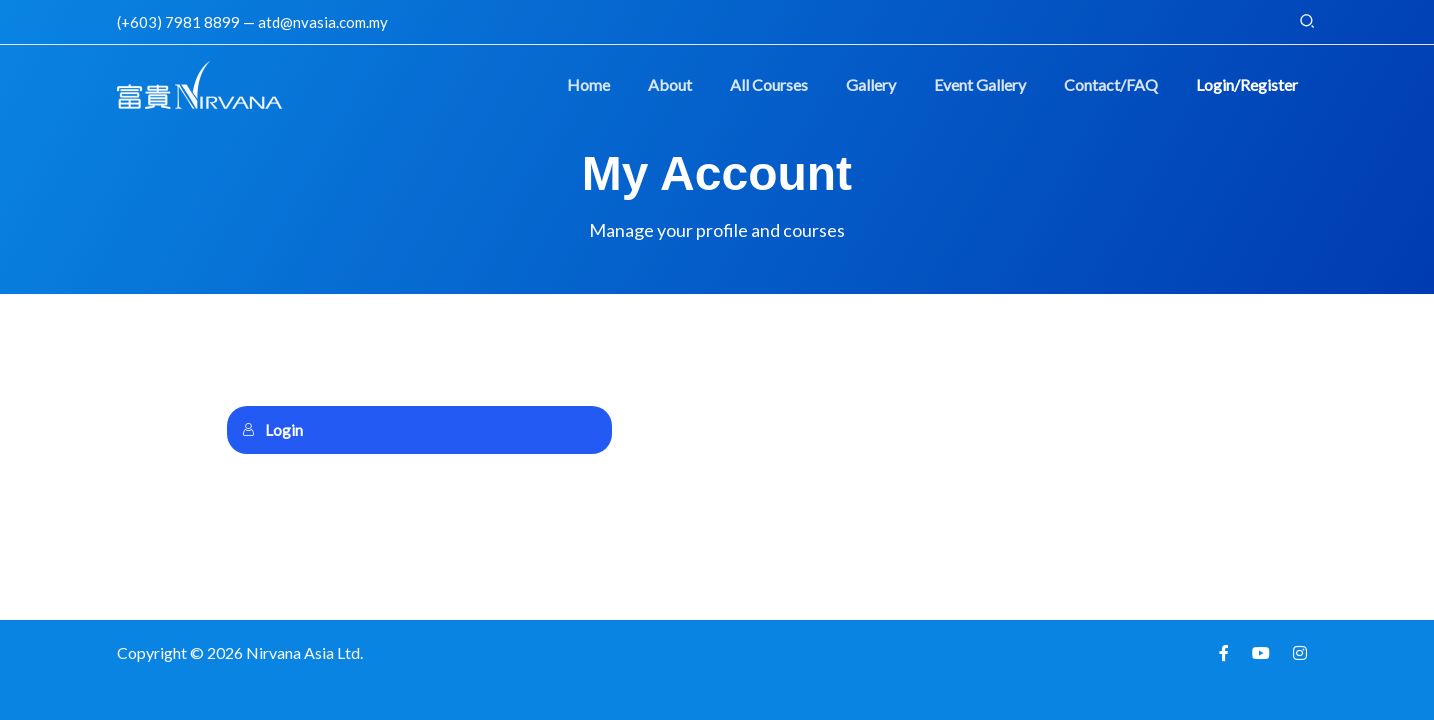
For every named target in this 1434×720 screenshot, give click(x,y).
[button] (1308, 21)
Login (272, 430)
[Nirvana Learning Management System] (199, 82)
